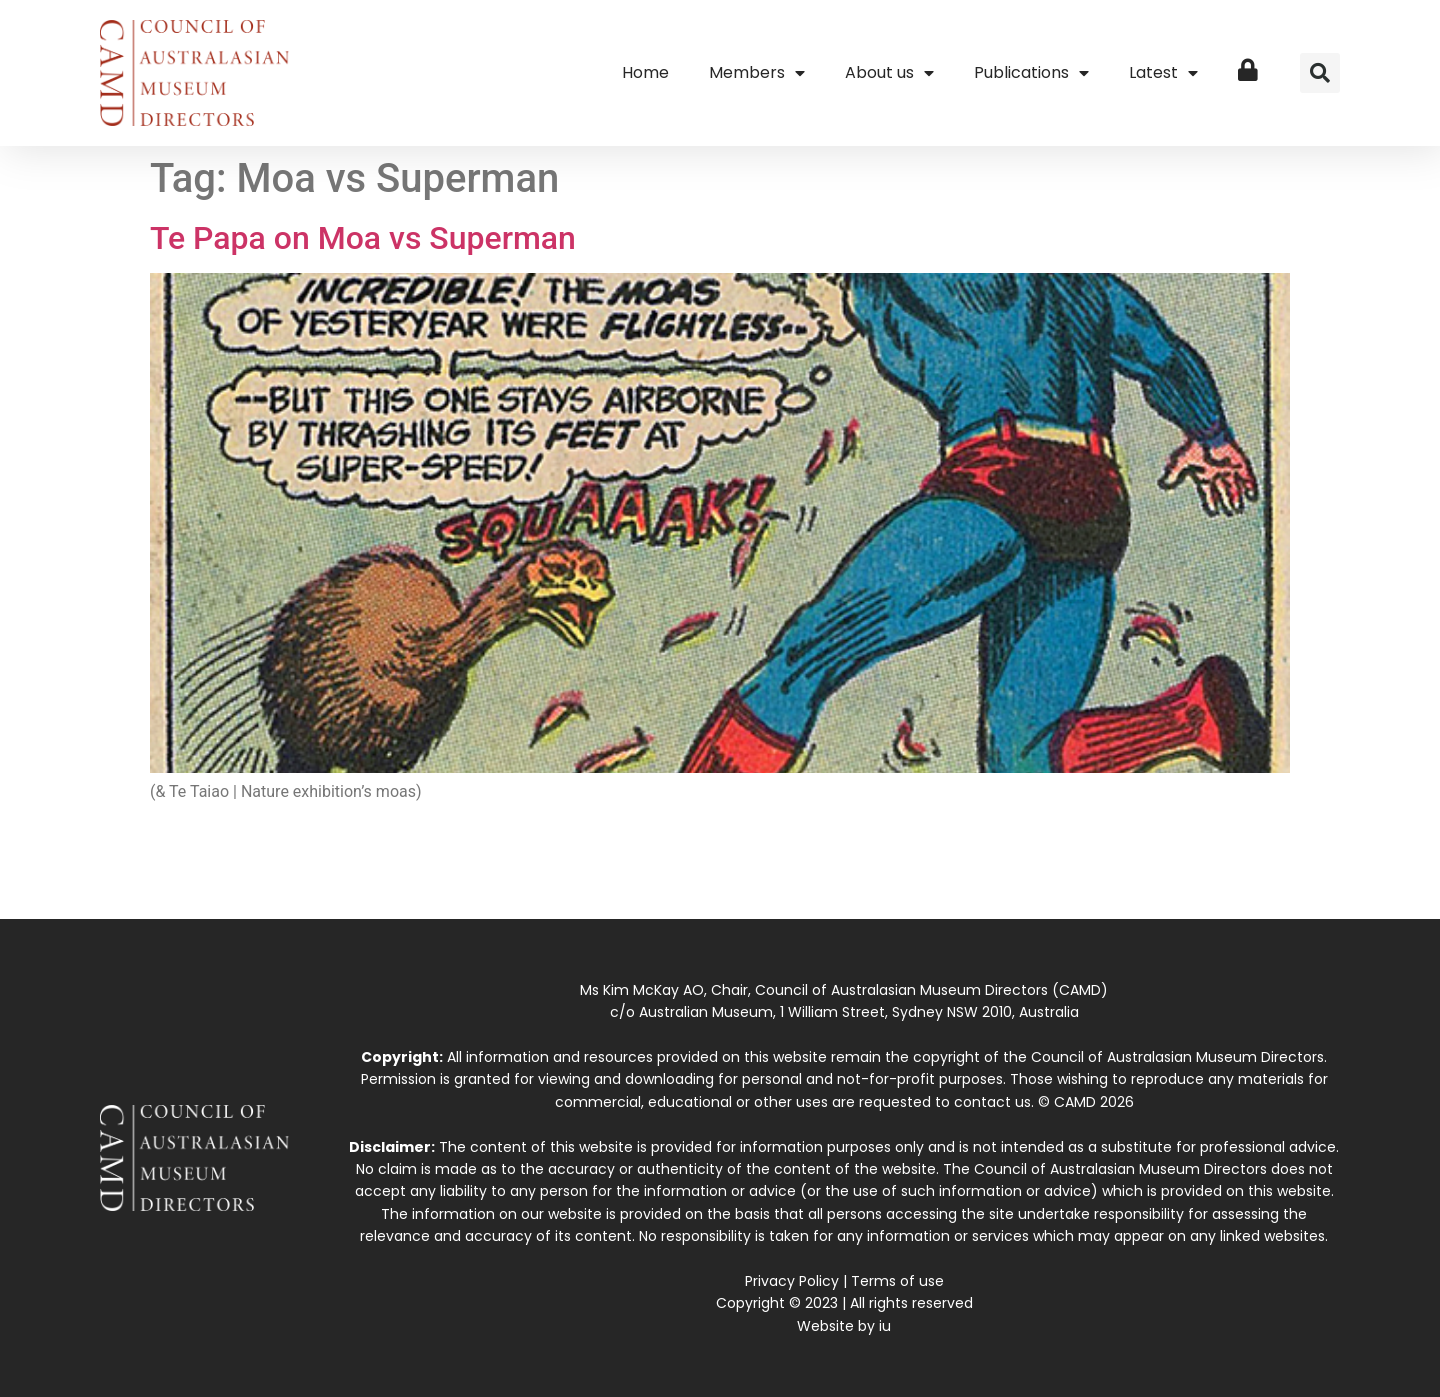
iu (885, 1326)
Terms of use (897, 1281)
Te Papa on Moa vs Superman (363, 238)
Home (645, 72)
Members (757, 73)
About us (889, 73)
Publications (1031, 73)
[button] (1320, 73)
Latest (1163, 73)
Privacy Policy (792, 1281)
